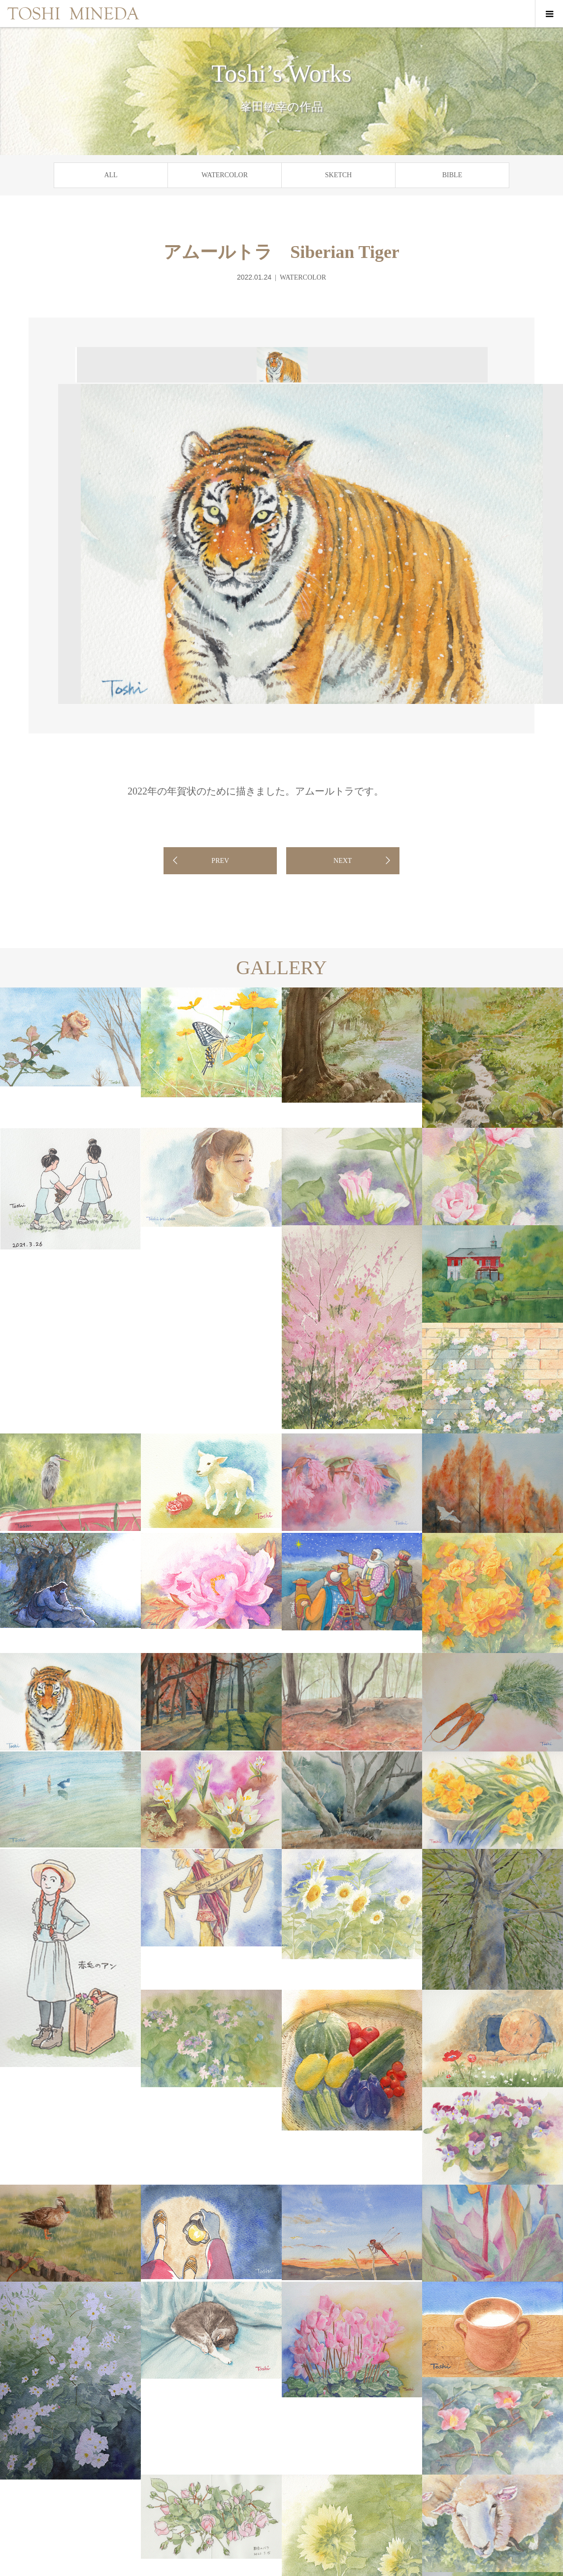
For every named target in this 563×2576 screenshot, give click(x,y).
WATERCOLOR (224, 175)
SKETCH (338, 175)
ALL (110, 175)
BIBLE (452, 175)
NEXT (342, 860)
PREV (220, 860)
